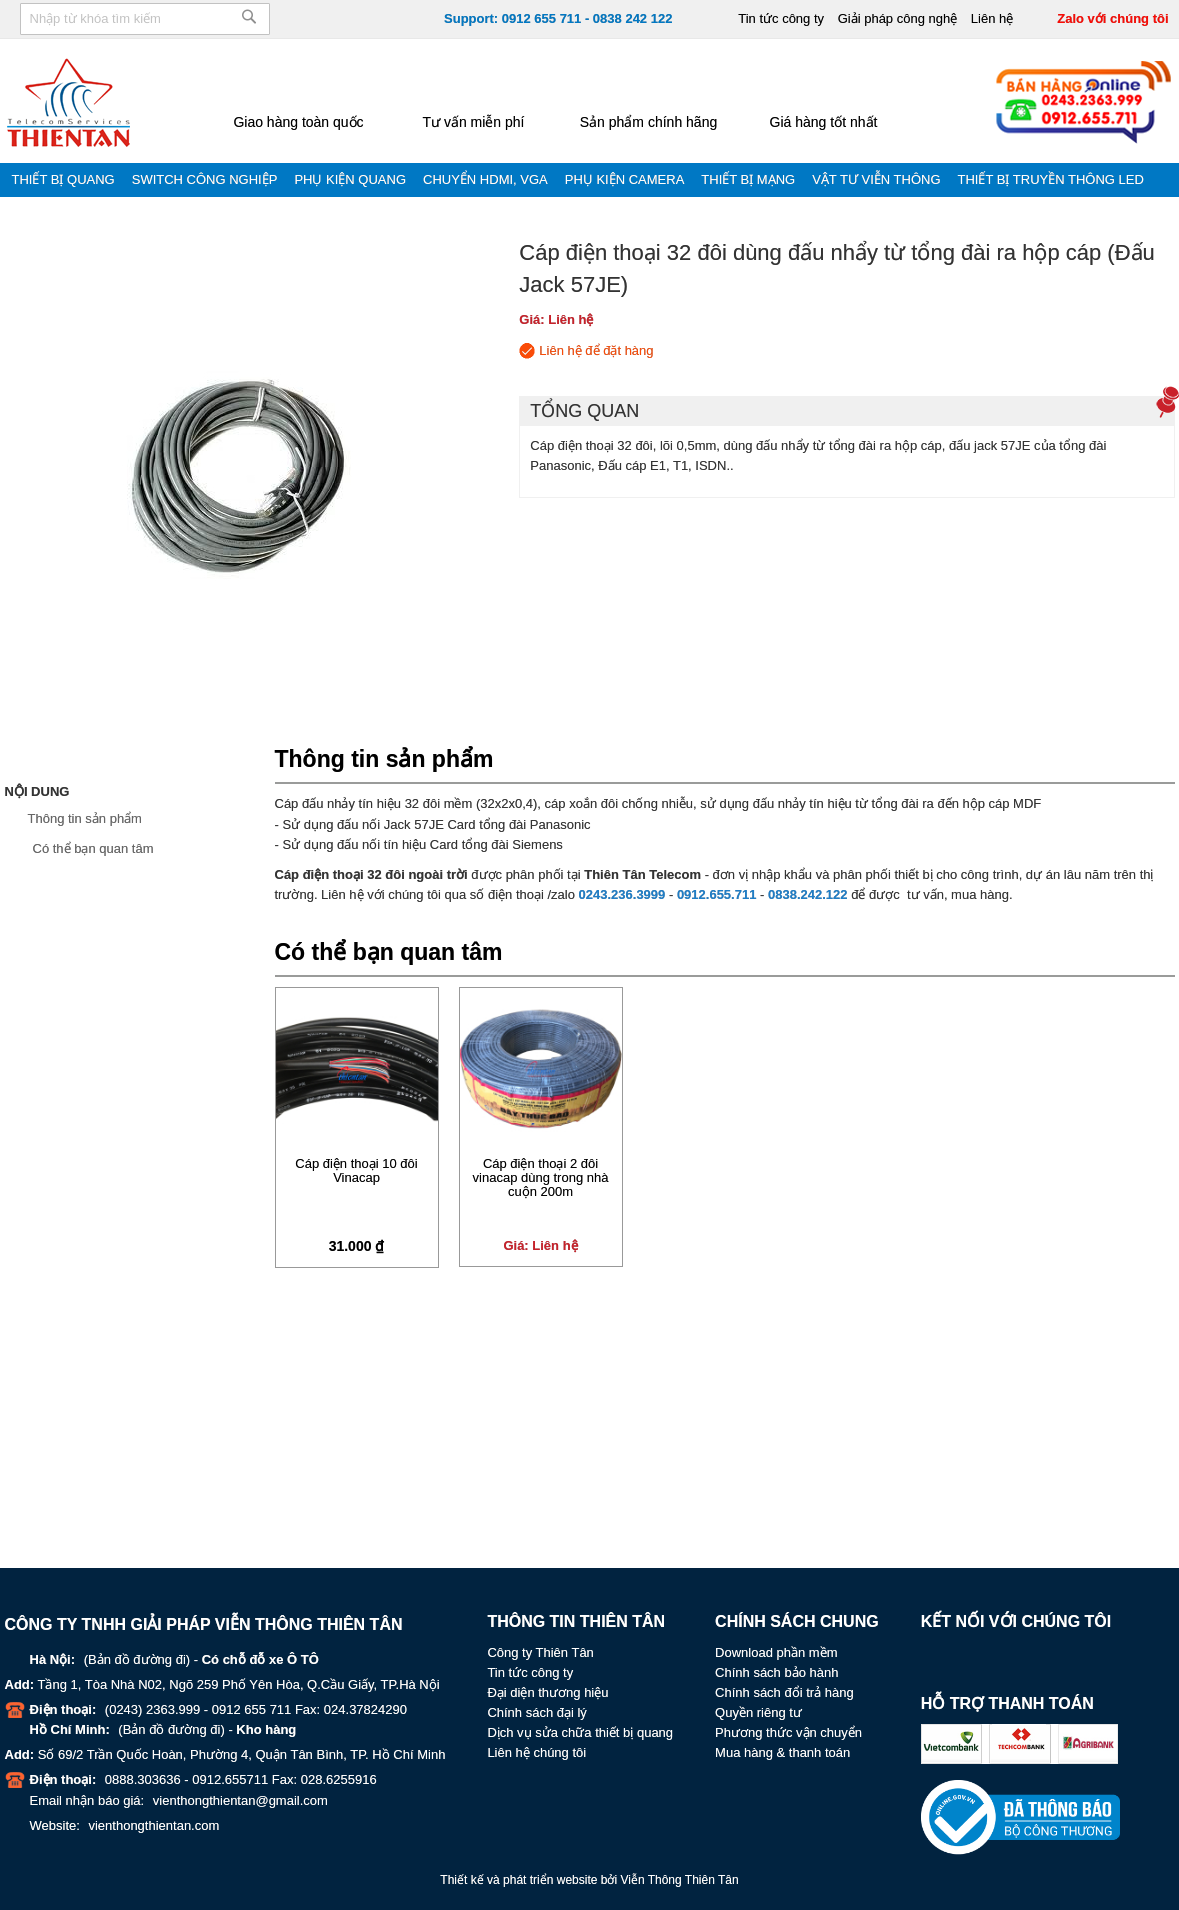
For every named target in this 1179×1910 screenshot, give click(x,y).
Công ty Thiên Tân (540, 1652)
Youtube (979, 1659)
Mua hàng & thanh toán (782, 1752)
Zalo (1021, 1659)
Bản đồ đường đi (137, 1659)
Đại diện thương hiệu (547, 1692)
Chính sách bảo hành (776, 1672)
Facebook (937, 1659)
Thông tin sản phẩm (85, 818)
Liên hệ (992, 18)
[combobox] (145, 19)
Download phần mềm (776, 1652)
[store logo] (70, 102)
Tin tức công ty (781, 18)
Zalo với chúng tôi (1112, 18)
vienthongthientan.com (153, 1825)
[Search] (249, 24)
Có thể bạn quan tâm (93, 848)
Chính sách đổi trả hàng (784, 1692)
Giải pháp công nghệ (898, 18)
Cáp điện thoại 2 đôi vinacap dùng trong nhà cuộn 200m (541, 1178)
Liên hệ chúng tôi (536, 1752)
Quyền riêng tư (758, 1712)
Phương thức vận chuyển (788, 1732)
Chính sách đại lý (537, 1712)
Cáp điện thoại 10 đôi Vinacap (356, 1170)
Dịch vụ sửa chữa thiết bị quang (580, 1732)
